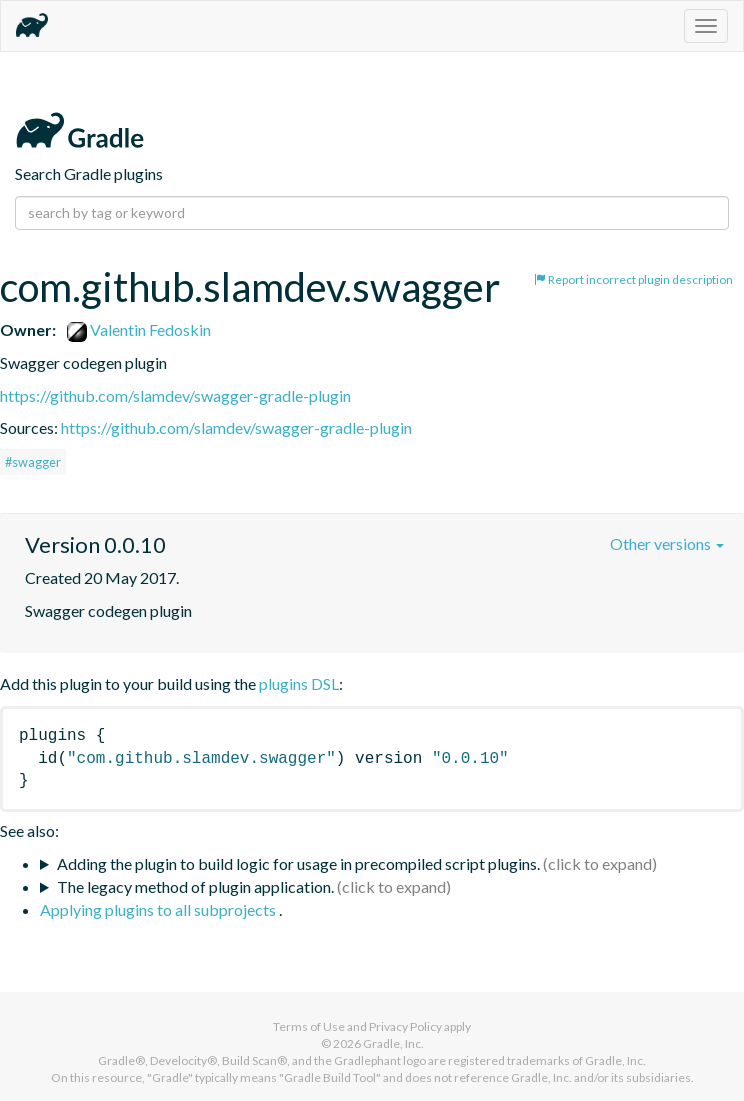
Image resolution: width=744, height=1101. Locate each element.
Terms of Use (309, 1026)
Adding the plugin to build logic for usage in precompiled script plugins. (298, 863)
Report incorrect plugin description (633, 279)
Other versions (667, 543)
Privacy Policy (405, 1026)
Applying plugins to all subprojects (159, 909)
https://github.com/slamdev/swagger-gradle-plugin (175, 395)
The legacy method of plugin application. (195, 886)
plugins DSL (299, 683)
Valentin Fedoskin (139, 329)
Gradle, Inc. (393, 1043)
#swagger (33, 462)
